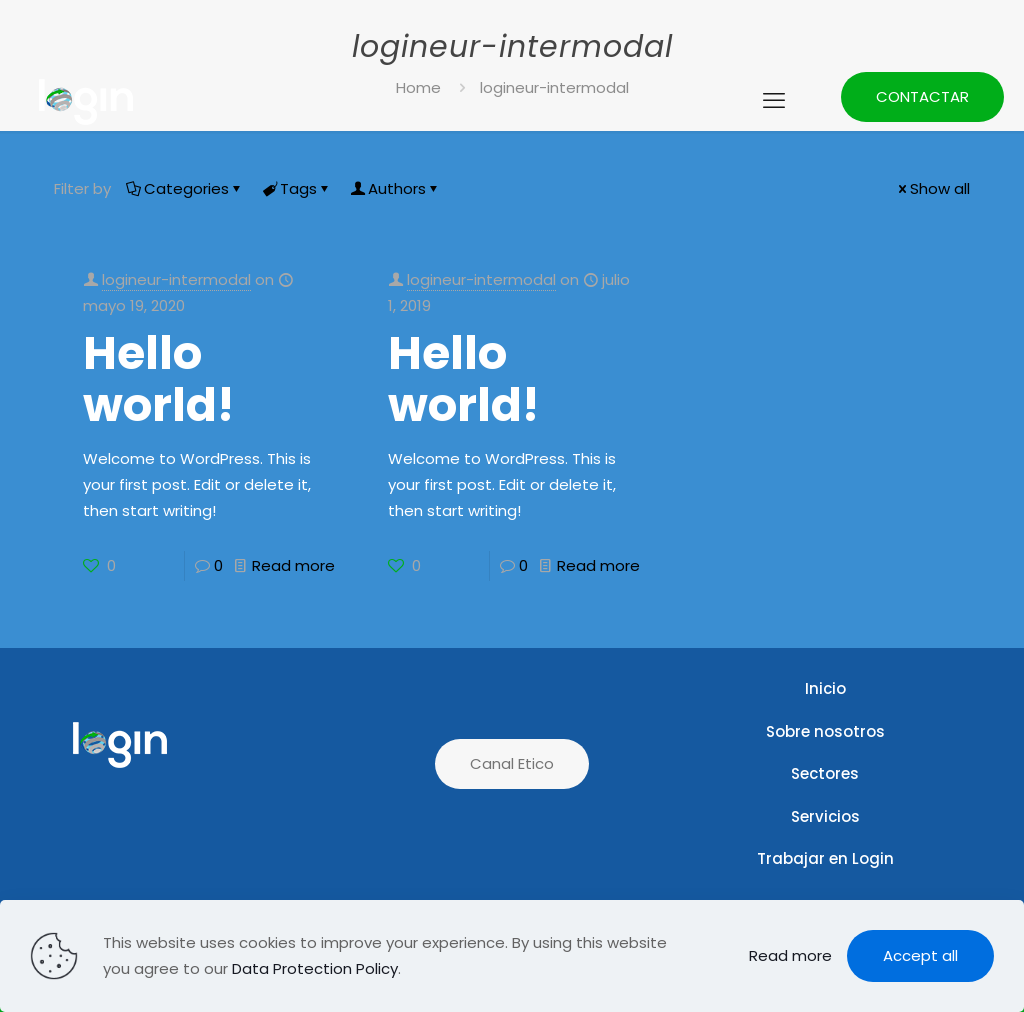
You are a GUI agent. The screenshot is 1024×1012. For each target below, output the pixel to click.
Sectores (825, 773)
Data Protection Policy (315, 968)
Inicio (825, 688)
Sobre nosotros (825, 731)
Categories (185, 188)
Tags (297, 188)
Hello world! (158, 379)
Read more (293, 565)
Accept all (920, 955)
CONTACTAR (922, 96)
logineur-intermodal (176, 279)
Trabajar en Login (825, 858)
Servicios (825, 816)
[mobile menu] (774, 101)
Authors (395, 188)
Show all (932, 188)
